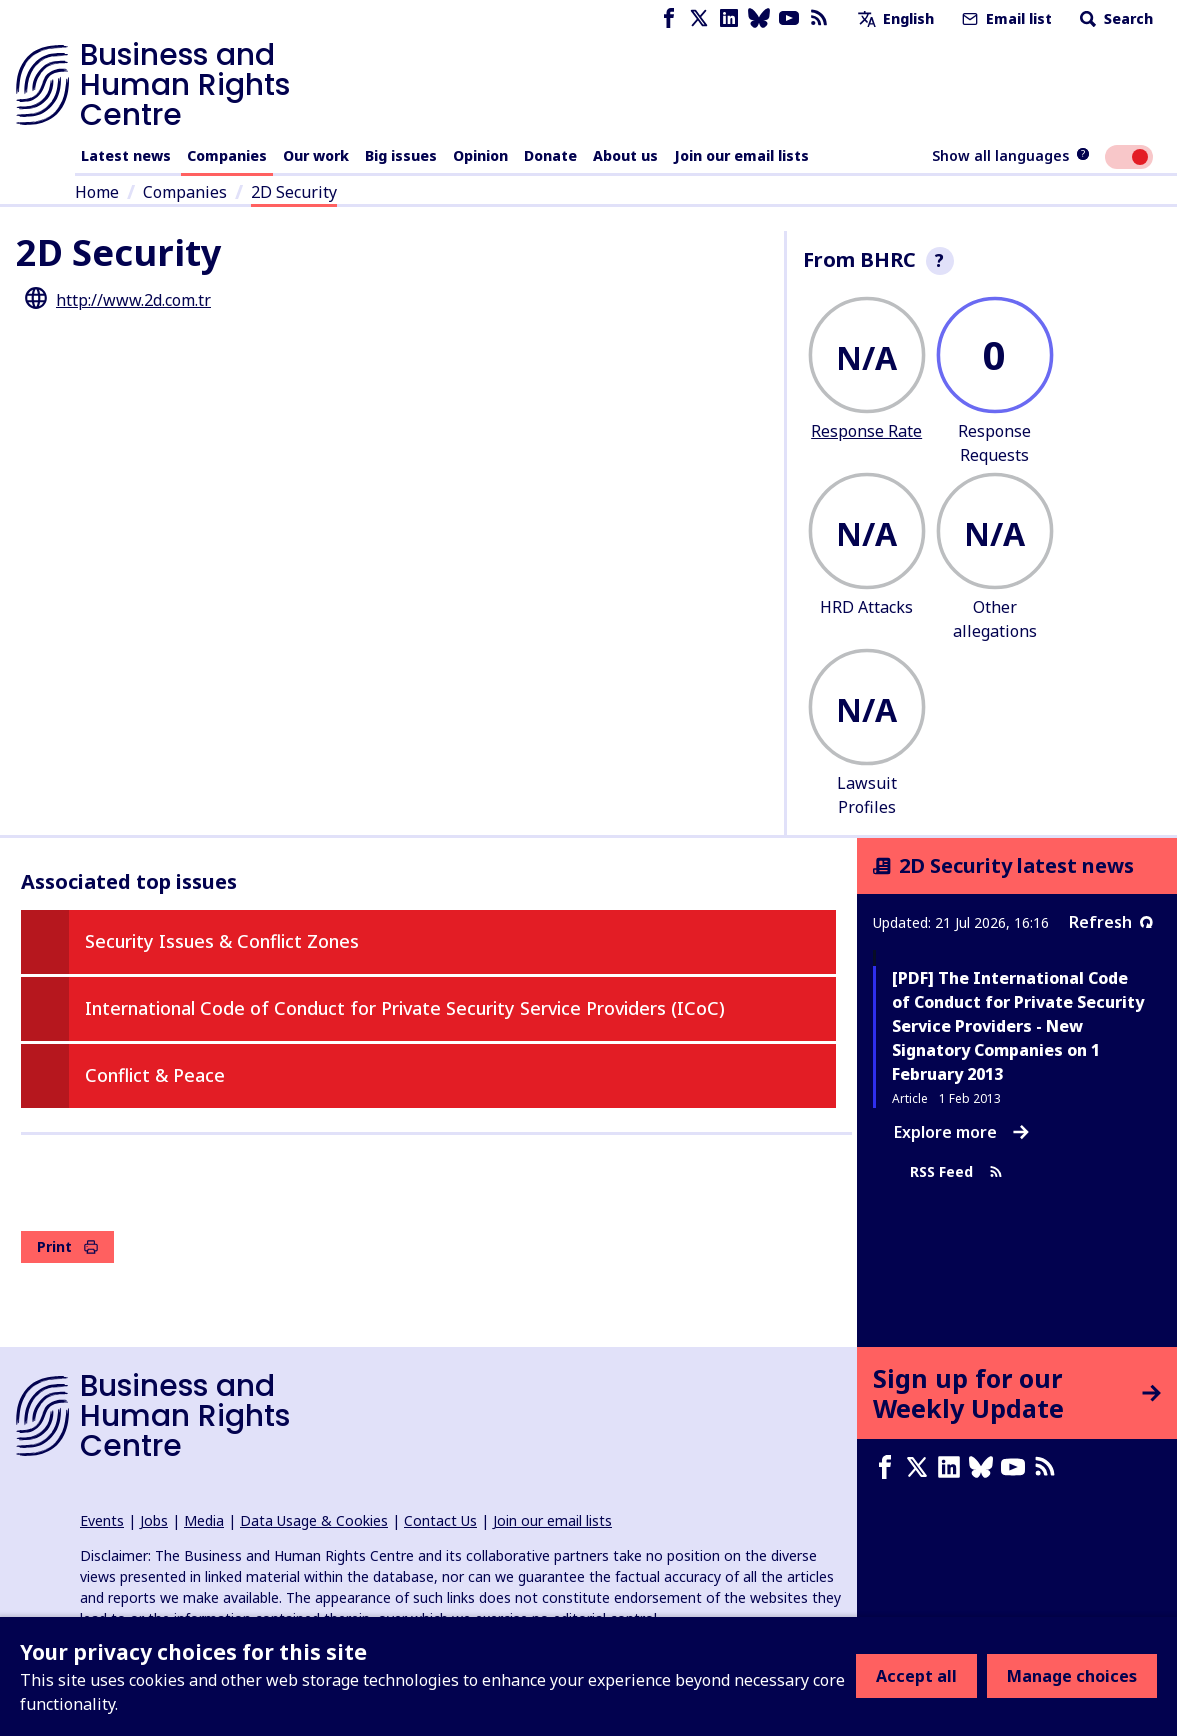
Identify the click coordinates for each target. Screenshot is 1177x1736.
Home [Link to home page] (97, 192)
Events (102, 1520)
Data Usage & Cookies (314, 1520)
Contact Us (440, 1520)
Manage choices (1072, 1676)
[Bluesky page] (759, 18)
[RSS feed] (819, 18)
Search (1114, 18)
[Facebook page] (669, 18)
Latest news (126, 155)
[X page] (699, 18)
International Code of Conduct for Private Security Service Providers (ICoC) (405, 1008)
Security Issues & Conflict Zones (222, 941)
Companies (227, 155)
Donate (550, 155)
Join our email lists (741, 155)
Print (67, 1246)
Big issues (401, 155)
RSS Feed (956, 1171)
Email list (1005, 18)
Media (204, 1520)
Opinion (480, 155)
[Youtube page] (789, 18)
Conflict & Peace (155, 1075)
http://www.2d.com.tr (133, 300)
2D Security (294, 192)
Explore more (961, 1132)
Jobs (154, 1520)
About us (625, 155)
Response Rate (866, 431)
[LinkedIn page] (729, 18)
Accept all (916, 1676)
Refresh (1111, 922)
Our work (316, 155)
